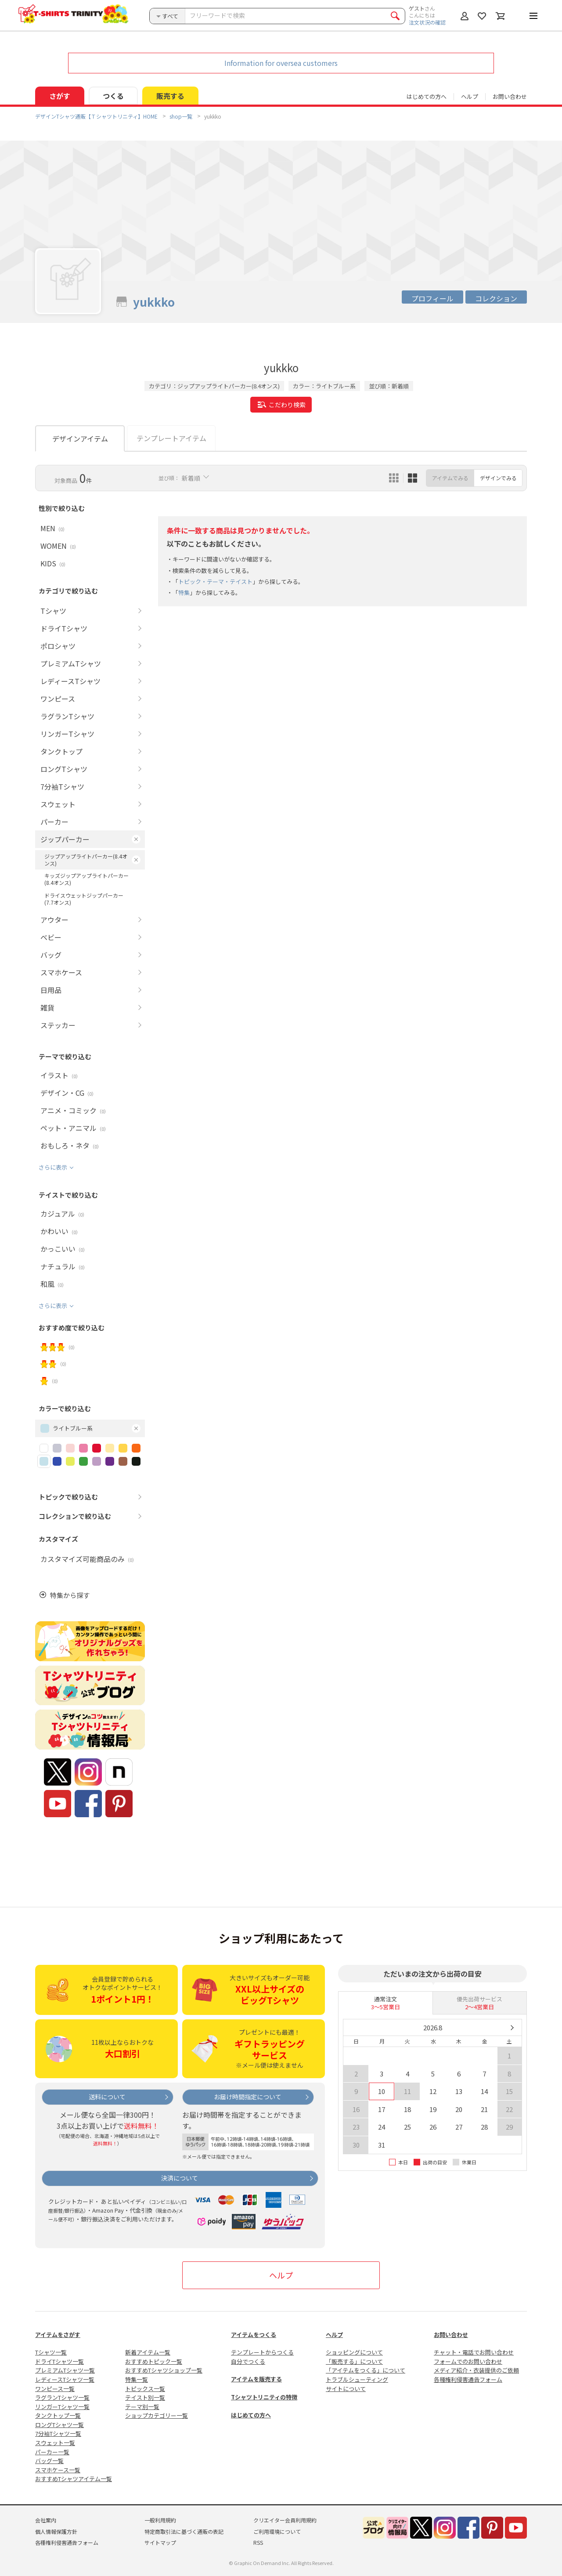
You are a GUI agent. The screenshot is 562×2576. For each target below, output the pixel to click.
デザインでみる (498, 478)
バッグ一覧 (49, 2460)
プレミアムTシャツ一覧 (65, 2370)
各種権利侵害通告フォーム (468, 2379)
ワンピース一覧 (55, 2388)
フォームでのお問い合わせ (468, 2361)
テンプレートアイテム (171, 438)
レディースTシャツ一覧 (64, 2379)
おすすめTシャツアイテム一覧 (73, 2479)
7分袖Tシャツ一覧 (58, 2433)
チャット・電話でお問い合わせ (474, 2352)
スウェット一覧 (55, 2442)
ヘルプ (469, 96)
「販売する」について (354, 2361)
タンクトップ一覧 (58, 2415)
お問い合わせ (510, 96)
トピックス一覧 (145, 2388)
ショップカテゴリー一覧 (156, 2415)
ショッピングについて (354, 2352)
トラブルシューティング (357, 2379)
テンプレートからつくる (262, 2352)
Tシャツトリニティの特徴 (264, 2397)
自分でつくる (248, 2361)
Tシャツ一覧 (51, 2352)
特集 (184, 592)
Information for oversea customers (281, 63)
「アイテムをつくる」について (365, 2370)
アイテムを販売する (256, 2379)
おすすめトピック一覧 (153, 2361)
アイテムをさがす (57, 2334)
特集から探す (70, 1595)
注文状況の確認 (427, 22)
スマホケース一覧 (57, 2470)
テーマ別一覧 (142, 2406)
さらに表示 (53, 1167)
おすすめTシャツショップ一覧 (163, 2370)
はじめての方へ (251, 2415)
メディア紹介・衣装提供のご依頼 (476, 2370)
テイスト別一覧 (145, 2397)
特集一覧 (136, 2379)
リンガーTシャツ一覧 (62, 2406)
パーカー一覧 (52, 2452)
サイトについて (346, 2388)
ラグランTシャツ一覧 (62, 2397)
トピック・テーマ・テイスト (215, 581)
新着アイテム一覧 (147, 2352)
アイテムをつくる (253, 2334)
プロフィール (432, 298)
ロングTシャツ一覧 (59, 2424)
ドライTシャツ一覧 (59, 2361)
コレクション (496, 298)
